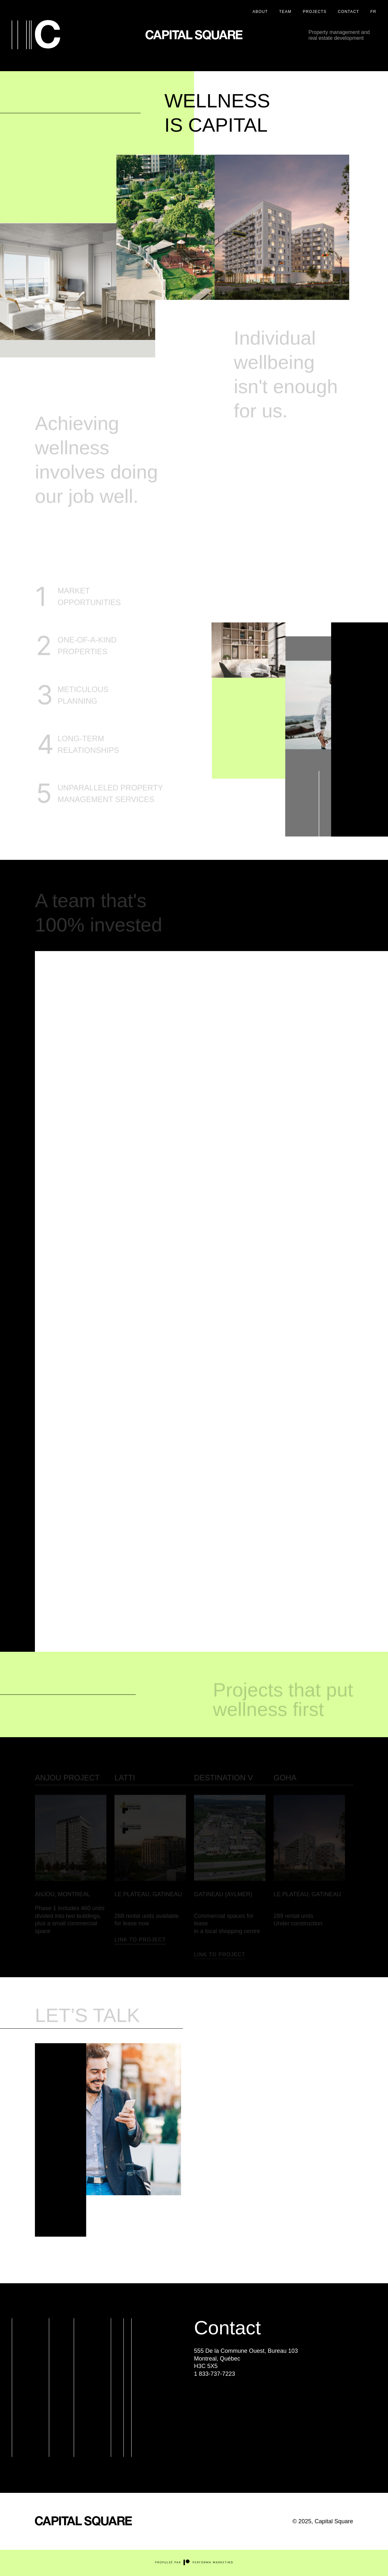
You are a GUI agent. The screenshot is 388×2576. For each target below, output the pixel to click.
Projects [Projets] (315, 12)
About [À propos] (260, 12)
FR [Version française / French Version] (373, 12)
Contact (348, 12)
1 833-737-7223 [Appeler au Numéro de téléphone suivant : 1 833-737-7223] (214, 2374)
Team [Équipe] (285, 12)
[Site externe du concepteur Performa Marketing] (194, 2563)
